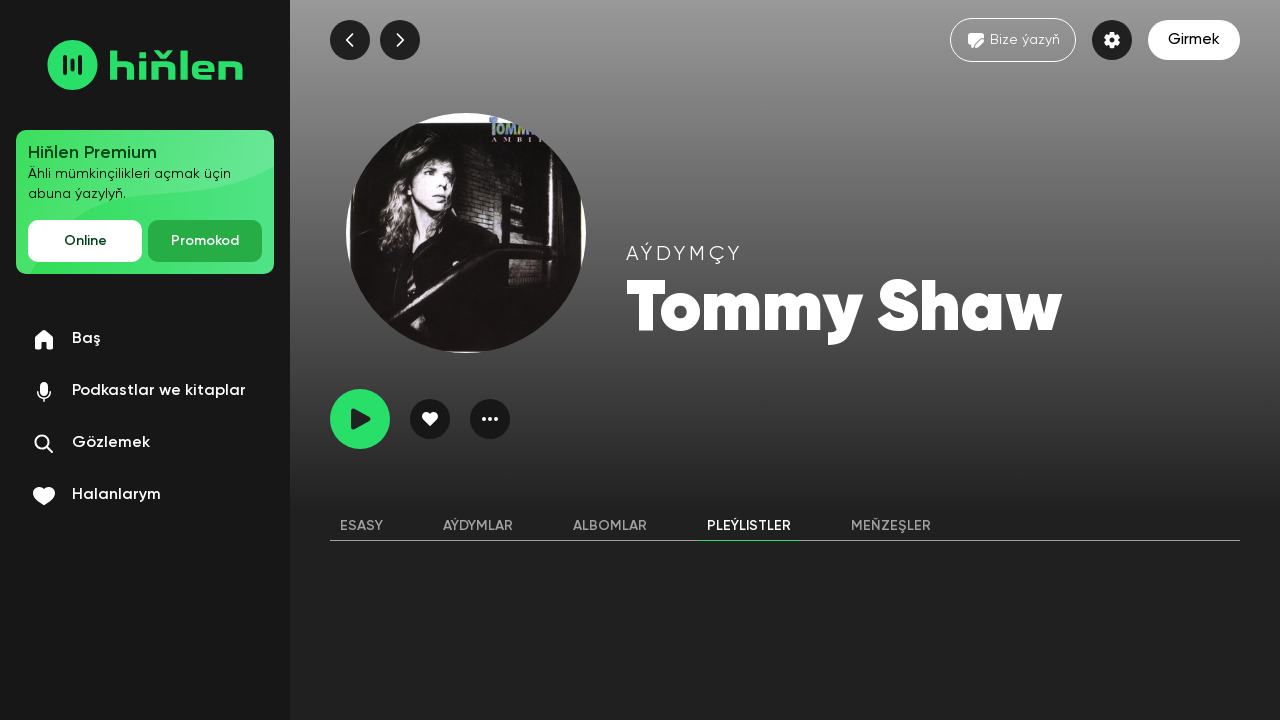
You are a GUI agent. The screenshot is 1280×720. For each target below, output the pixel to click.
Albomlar (610, 526)
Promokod (205, 241)
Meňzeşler (891, 526)
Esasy (361, 526)
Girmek (1194, 40)
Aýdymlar (478, 526)
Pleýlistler (749, 526)
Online (85, 241)
